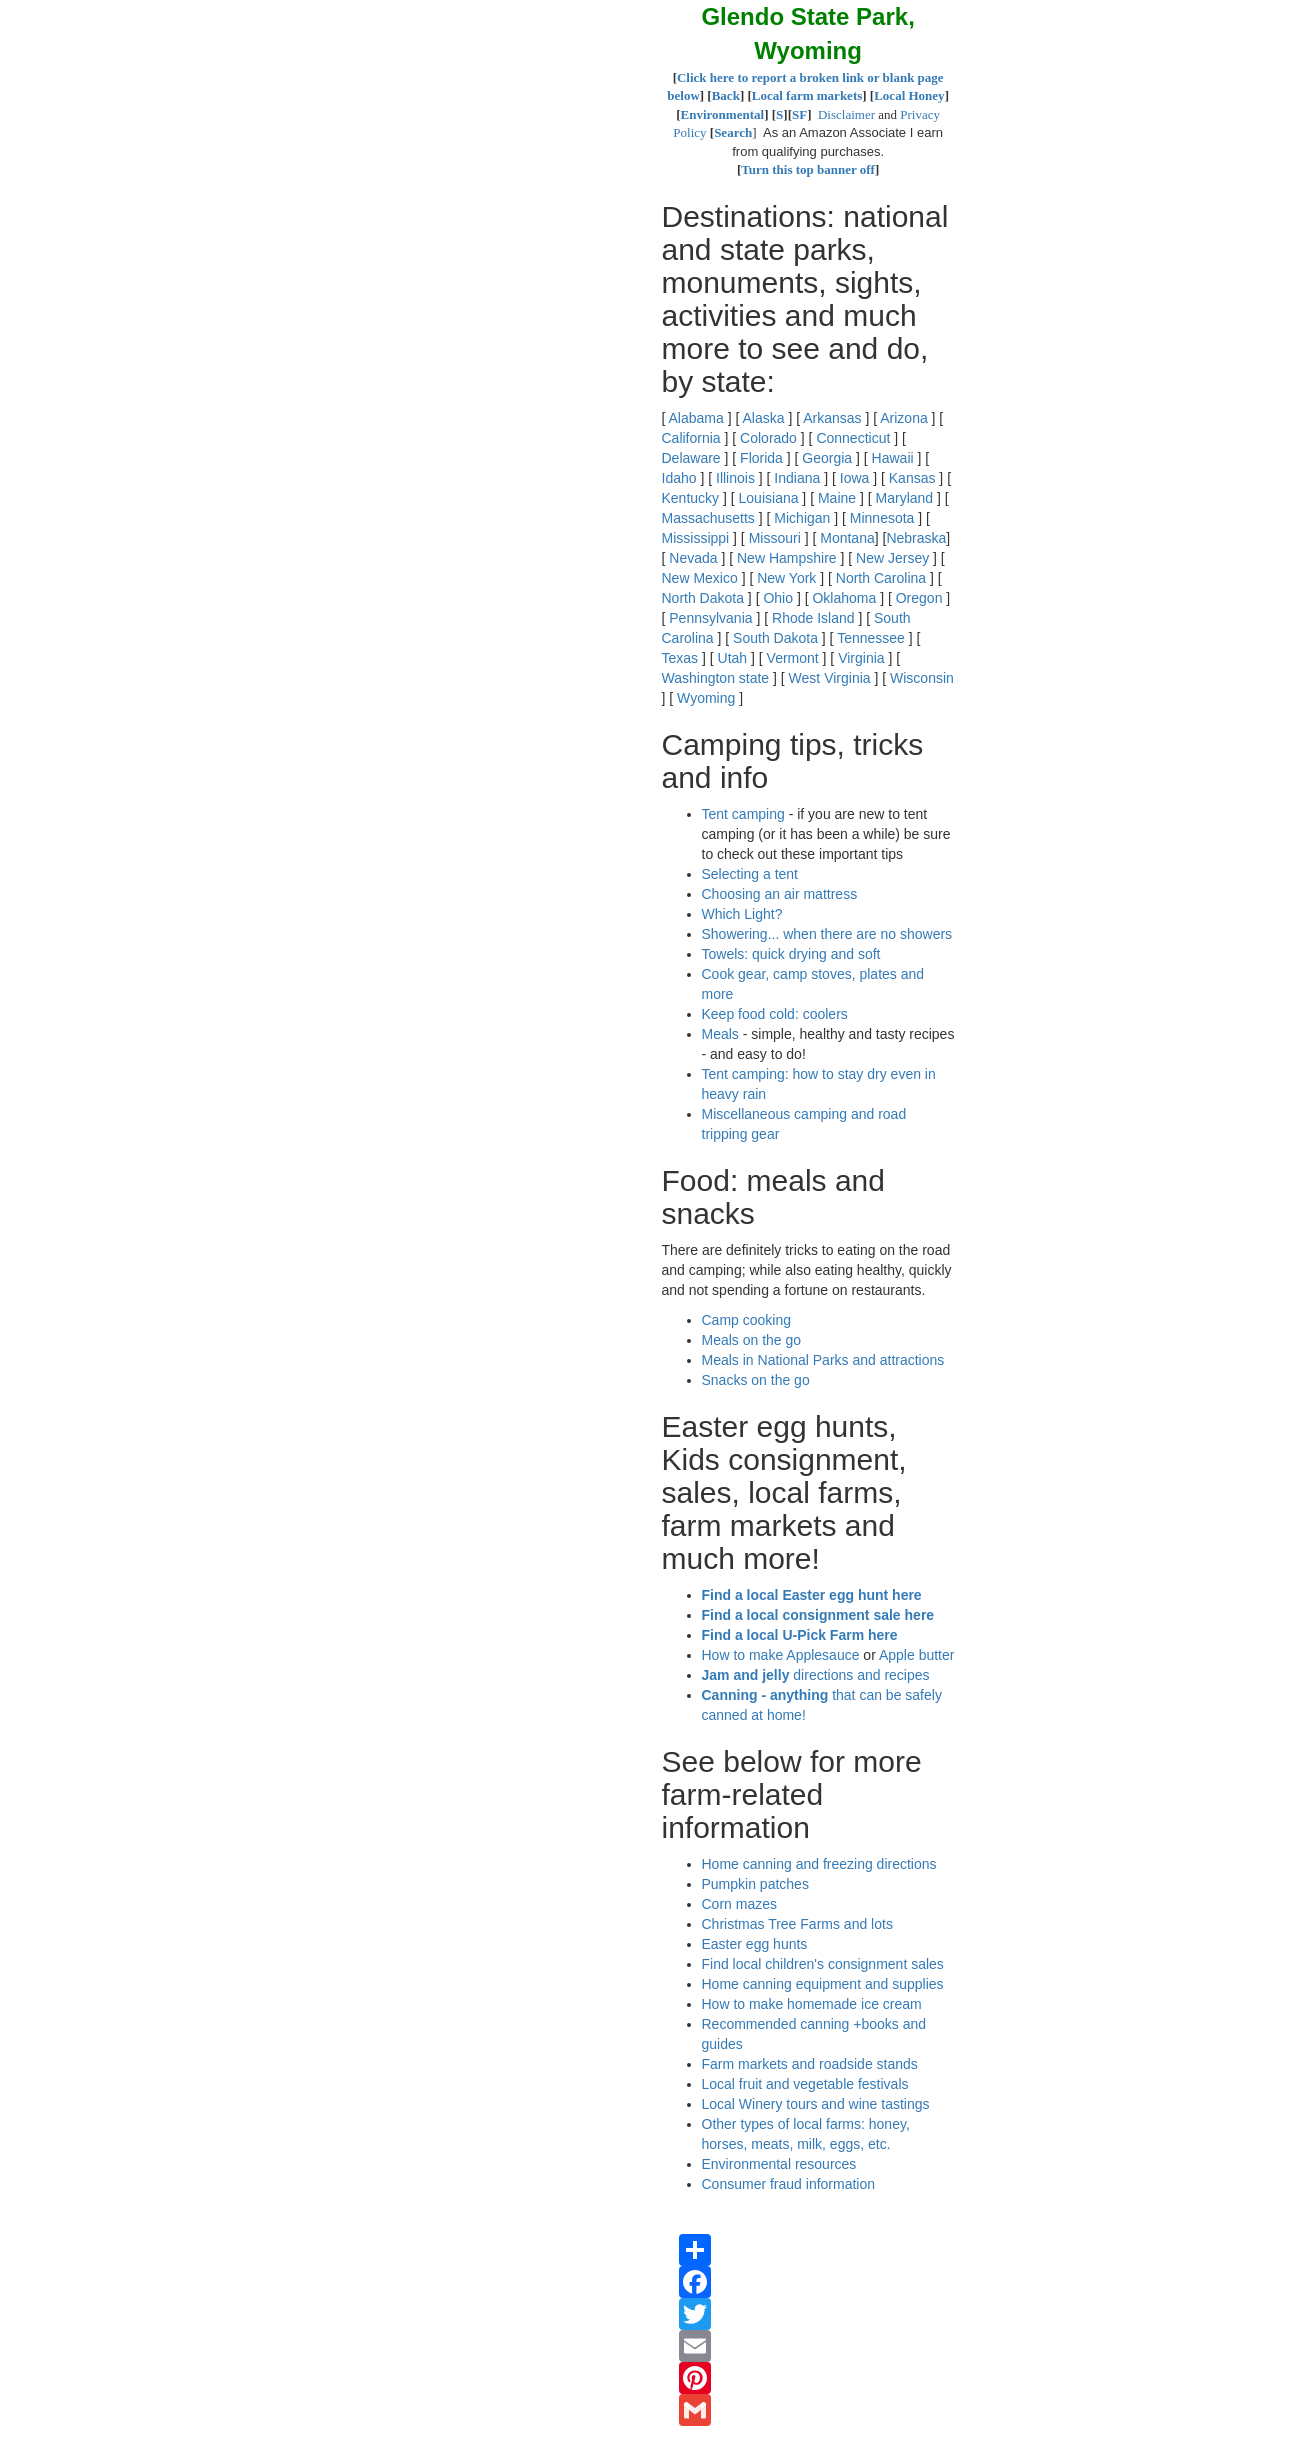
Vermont (793, 658)
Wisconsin (922, 678)
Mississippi (696, 538)
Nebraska (916, 538)
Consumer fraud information (789, 2184)
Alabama (696, 418)
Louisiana (769, 498)
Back (726, 95)
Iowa (855, 478)
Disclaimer (846, 114)
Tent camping (743, 814)
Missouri (775, 538)
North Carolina (881, 578)
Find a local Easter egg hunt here (812, 1595)
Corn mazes (739, 1904)
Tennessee (871, 638)
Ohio (778, 598)
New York (786, 578)
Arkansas (832, 418)
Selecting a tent (750, 874)
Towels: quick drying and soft (791, 954)
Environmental (723, 114)
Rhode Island (813, 618)
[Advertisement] (190, 80)
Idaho (679, 478)
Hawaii (893, 458)
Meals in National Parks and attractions (823, 1360)
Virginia (861, 658)
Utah (733, 658)
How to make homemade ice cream (812, 2004)
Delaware (691, 458)
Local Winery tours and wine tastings (816, 2104)
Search (733, 132)
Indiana (797, 478)
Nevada (693, 558)
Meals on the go (752, 1340)
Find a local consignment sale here (818, 1615)
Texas (680, 658)
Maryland (905, 498)
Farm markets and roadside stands (810, 2064)
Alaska (763, 418)
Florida (761, 458)
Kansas (912, 478)
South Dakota (775, 638)
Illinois (735, 478)
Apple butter (917, 1655)
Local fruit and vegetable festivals (805, 2084)
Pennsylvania (710, 618)
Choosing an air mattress (780, 894)
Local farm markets (807, 95)
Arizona (903, 418)
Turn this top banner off (808, 169)
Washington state (716, 678)
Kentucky (691, 498)
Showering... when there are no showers (827, 934)
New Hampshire (787, 558)
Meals (720, 1034)
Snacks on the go (756, 1380)
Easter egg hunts (755, 1944)
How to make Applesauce (781, 1655)
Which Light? (742, 914)
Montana (847, 538)
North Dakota (703, 598)
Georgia (827, 458)
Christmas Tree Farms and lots (797, 1924)
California (691, 438)
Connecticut (853, 438)
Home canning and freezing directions (819, 1864)
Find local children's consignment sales (823, 1964)
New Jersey (892, 558)
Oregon (919, 598)
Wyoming (706, 698)
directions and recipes (816, 1675)
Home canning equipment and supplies (823, 1984)
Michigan (802, 518)
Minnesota (882, 518)
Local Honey (909, 95)
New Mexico (700, 578)
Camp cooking (747, 1320)
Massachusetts (708, 518)
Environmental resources (779, 2164)
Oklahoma (844, 598)
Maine (837, 498)
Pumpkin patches (755, 1884)
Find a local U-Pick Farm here (800, 1635)
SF (799, 114)
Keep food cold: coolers (775, 1014)
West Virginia (830, 678)
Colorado (768, 438)
